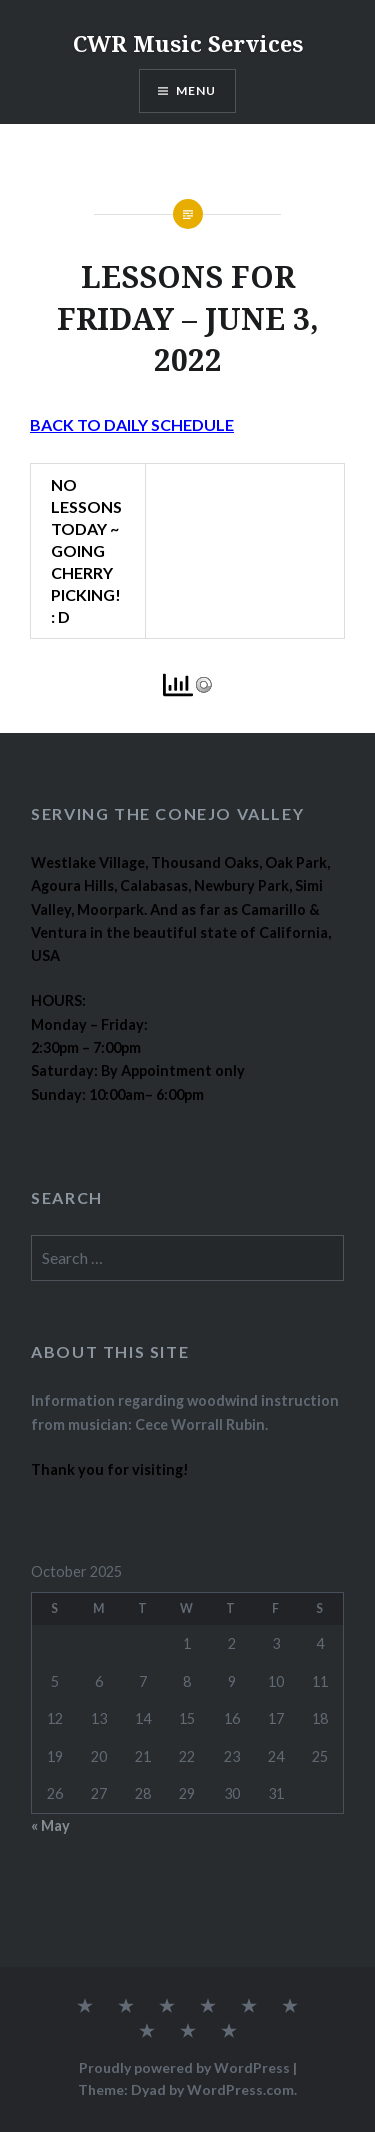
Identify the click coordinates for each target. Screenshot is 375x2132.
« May (50, 1825)
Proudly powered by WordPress (184, 2067)
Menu (196, 90)
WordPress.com (240, 2089)
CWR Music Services (188, 43)
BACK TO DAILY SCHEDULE (132, 424)
